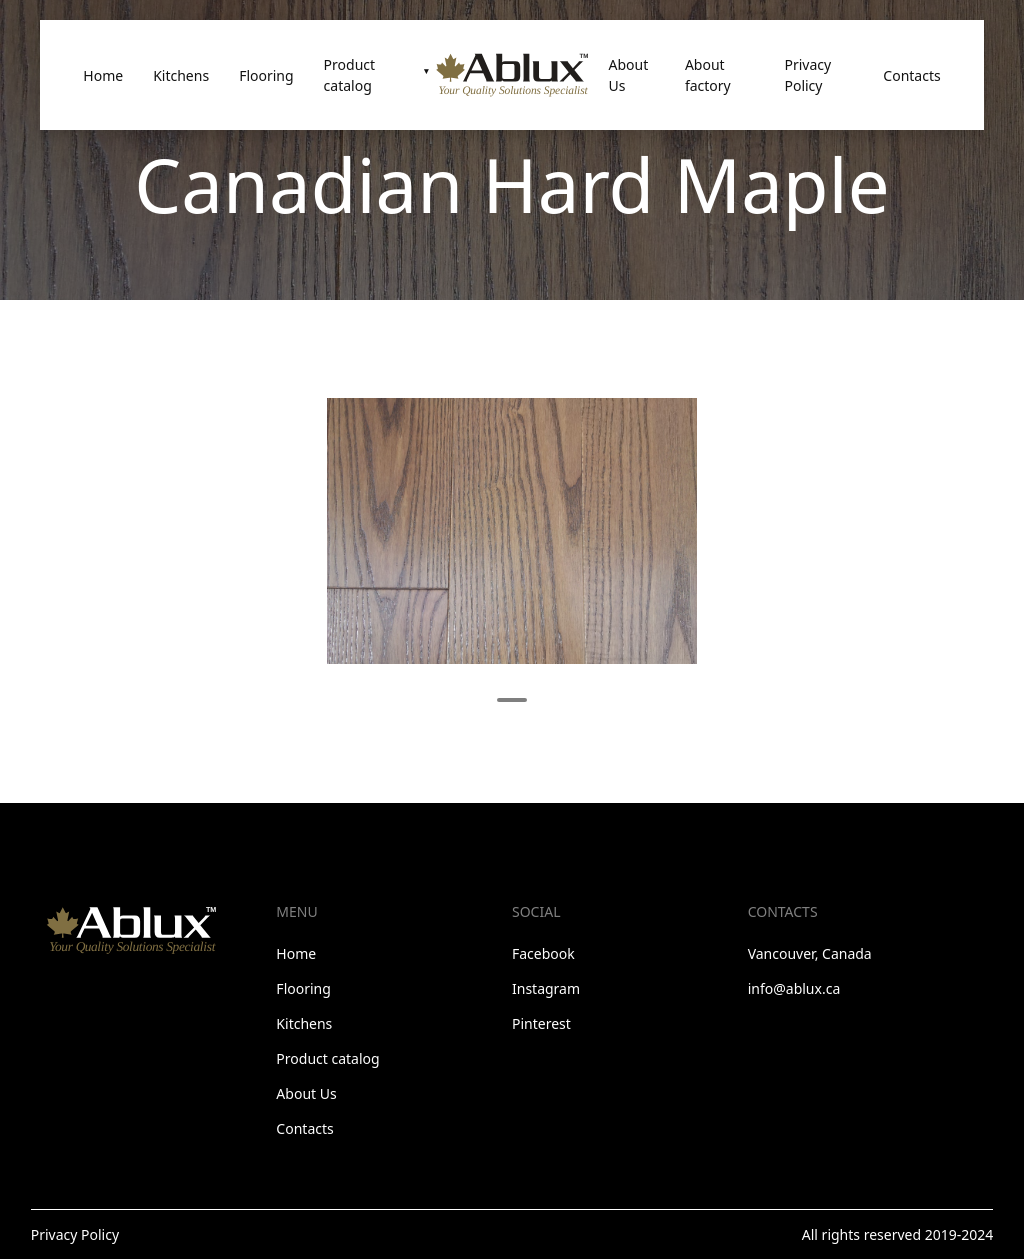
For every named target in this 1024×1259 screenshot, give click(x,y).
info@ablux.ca (794, 988)
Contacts (911, 75)
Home (103, 75)
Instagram (546, 988)
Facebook (543, 953)
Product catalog (349, 75)
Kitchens (181, 75)
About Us (628, 75)
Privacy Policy (807, 75)
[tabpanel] (512, 531)
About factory (708, 75)
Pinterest (541, 1023)
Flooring (266, 75)
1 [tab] (512, 700)
